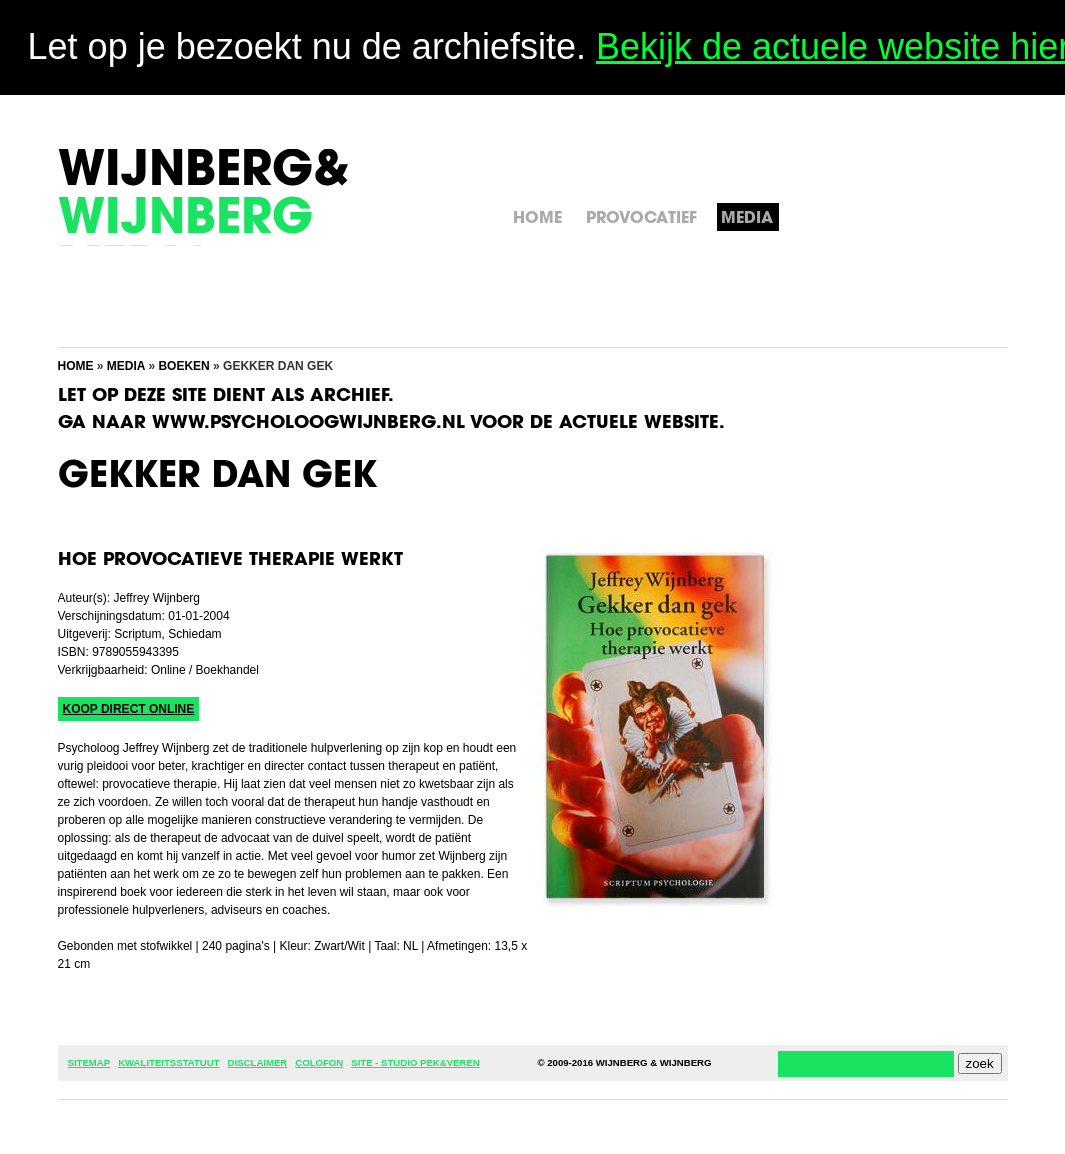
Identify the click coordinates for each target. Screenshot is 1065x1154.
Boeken (183, 366)
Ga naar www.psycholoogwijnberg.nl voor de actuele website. (391, 424)
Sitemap (89, 1062)
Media (126, 366)
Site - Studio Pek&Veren (415, 1062)
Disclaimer (258, 1062)
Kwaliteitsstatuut (168, 1062)
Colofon (319, 1062)
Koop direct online (129, 709)
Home (76, 366)
